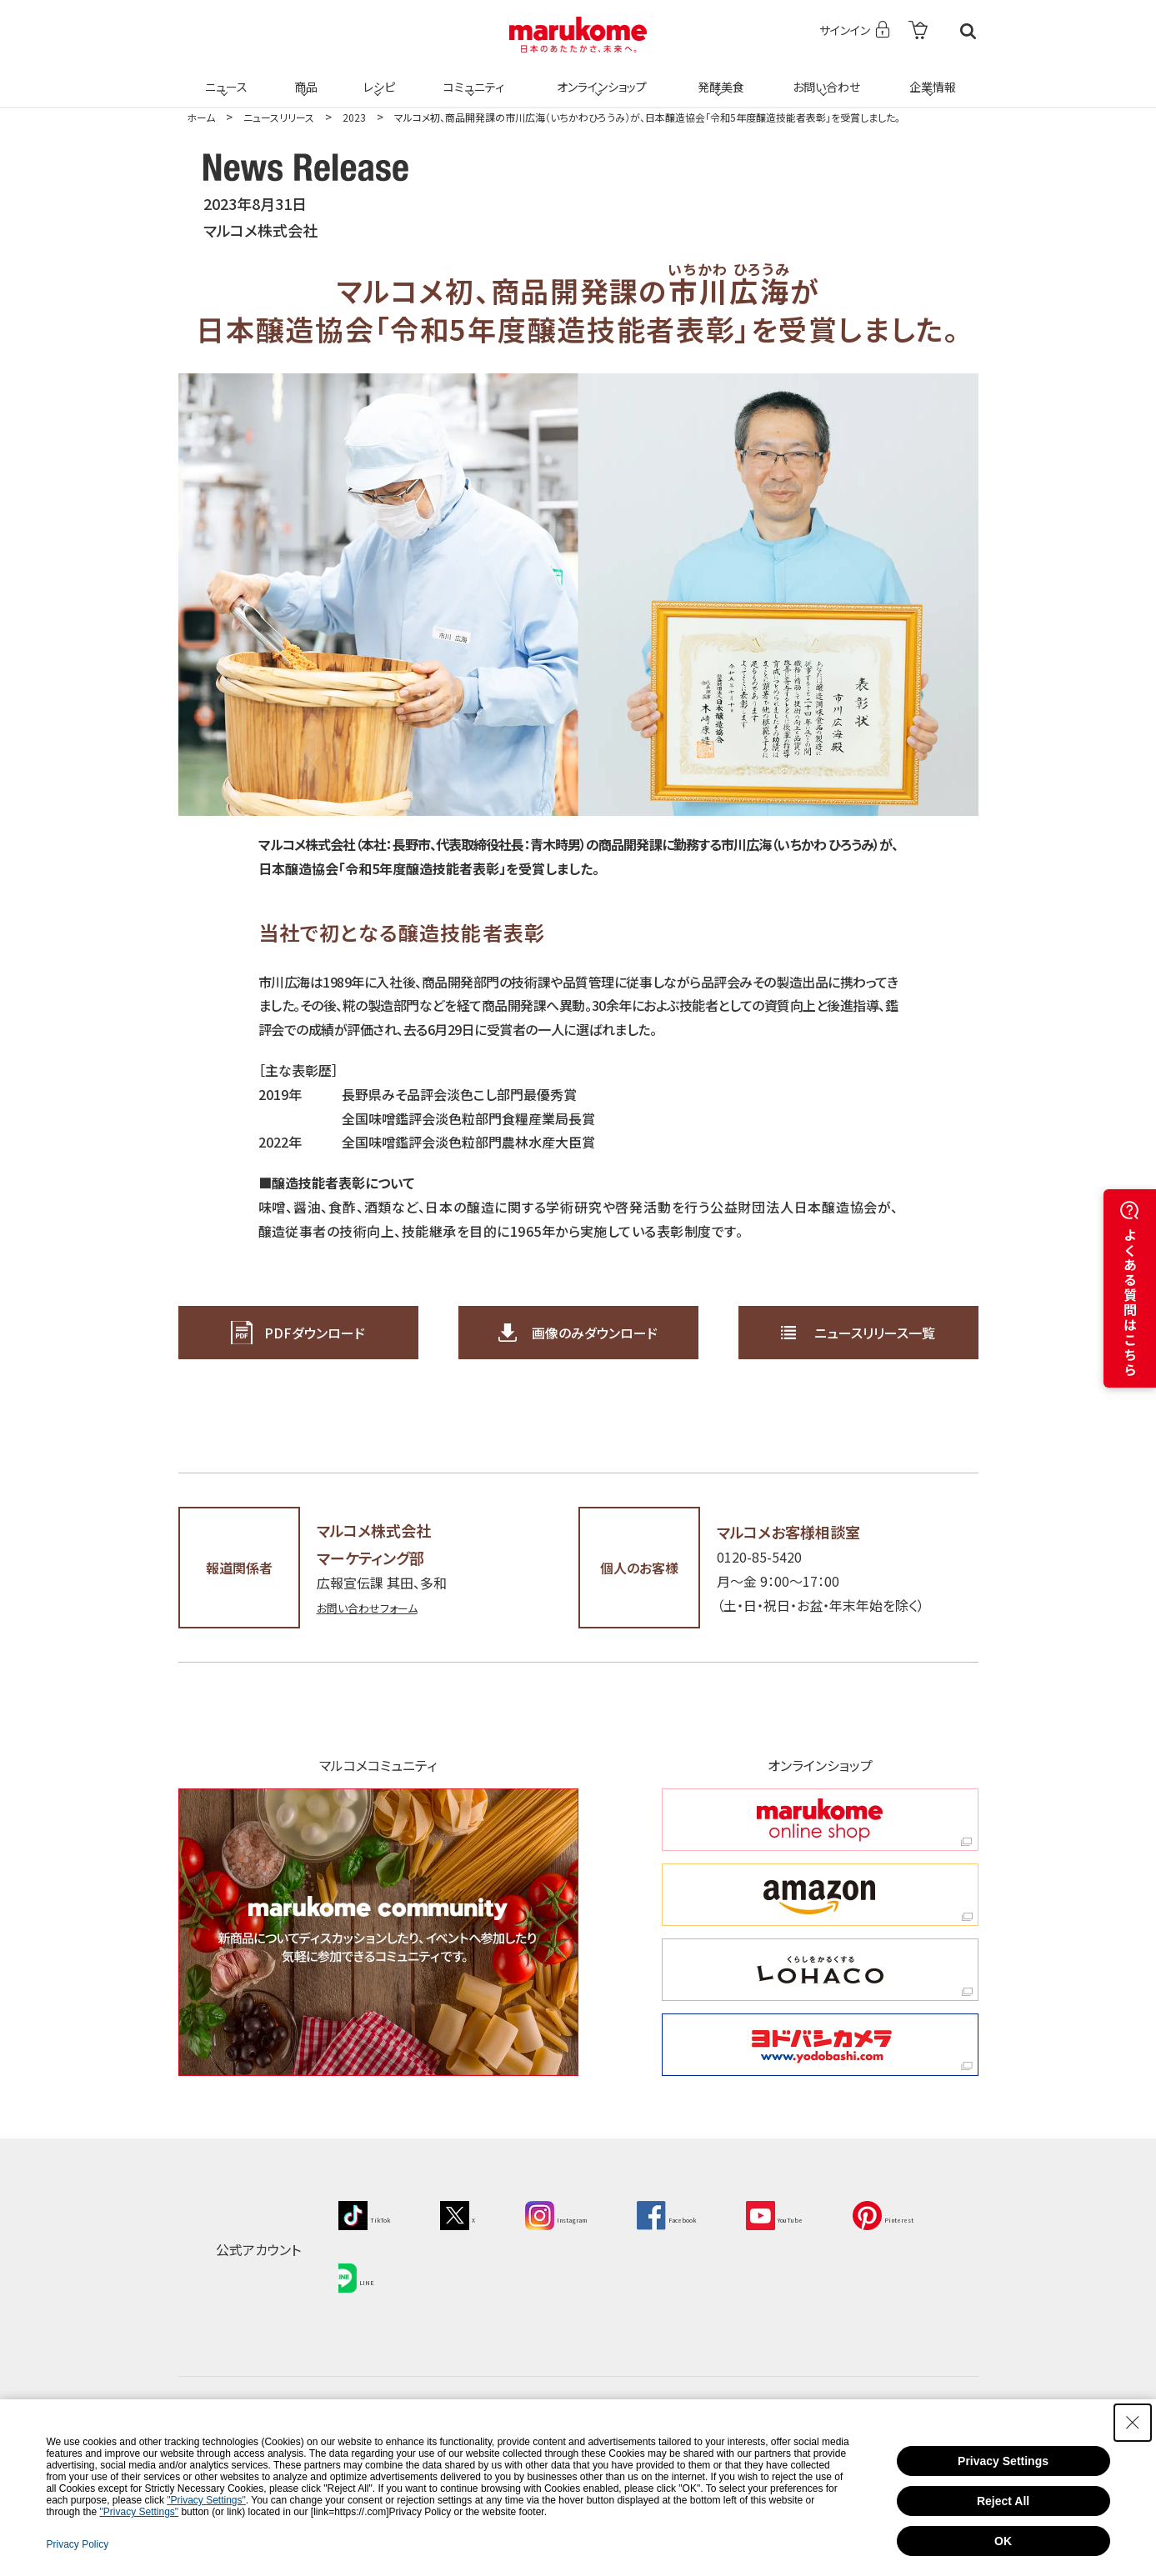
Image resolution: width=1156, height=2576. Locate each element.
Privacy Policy (77, 2544)
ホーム (201, 117)
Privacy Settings (1003, 2461)
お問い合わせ (824, 76)
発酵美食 (718, 76)
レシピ (377, 76)
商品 (304, 76)
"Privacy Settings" (206, 2500)
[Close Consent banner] (1132, 2422)
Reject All (1003, 2501)
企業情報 (930, 76)
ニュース (224, 76)
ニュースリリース (278, 117)
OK (1003, 2541)
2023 (354, 117)
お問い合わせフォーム (379, 1607)
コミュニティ (470, 76)
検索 (968, 31)
